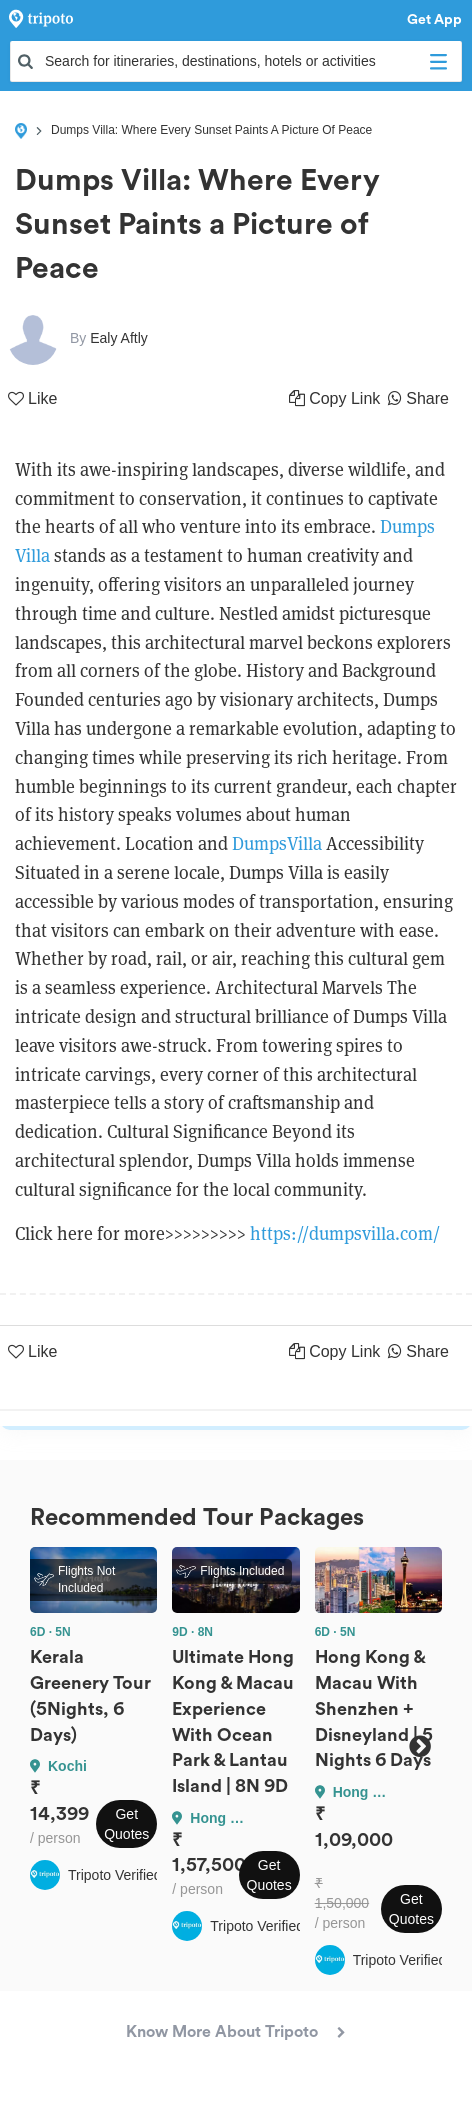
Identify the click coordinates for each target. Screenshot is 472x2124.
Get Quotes (126, 1824)
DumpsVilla (277, 843)
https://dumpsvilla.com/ (345, 1233)
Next (419, 1746)
